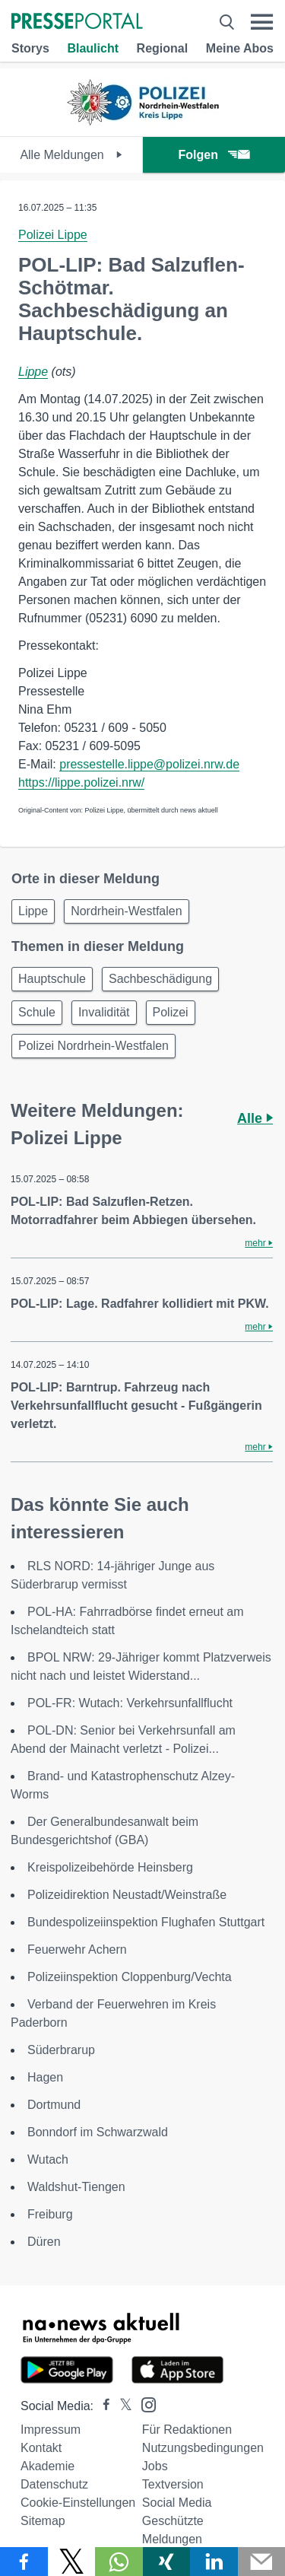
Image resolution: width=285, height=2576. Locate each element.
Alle (255, 1118)
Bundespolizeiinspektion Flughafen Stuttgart (145, 1922)
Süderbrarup (61, 2049)
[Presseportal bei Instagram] (144, 2403)
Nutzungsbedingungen (203, 2447)
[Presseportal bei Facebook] (101, 2405)
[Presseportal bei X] (121, 2405)
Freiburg (50, 2214)
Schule (36, 1012)
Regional (162, 48)
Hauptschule (52, 978)
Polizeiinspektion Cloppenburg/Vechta (129, 1976)
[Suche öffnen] (227, 22)
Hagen (45, 2077)
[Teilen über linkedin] (214, 2561)
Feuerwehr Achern (77, 1949)
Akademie (47, 2466)
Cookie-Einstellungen (78, 2502)
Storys (30, 48)
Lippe (33, 371)
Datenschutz (54, 2484)
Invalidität (104, 1012)
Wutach (47, 2159)
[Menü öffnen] (262, 22)
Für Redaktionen (187, 2429)
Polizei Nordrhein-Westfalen (93, 1045)
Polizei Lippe (52, 234)
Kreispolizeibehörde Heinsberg (110, 1867)
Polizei (170, 1012)
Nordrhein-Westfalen (126, 911)
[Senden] (262, 2561)
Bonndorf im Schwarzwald (97, 2132)
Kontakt (41, 2447)
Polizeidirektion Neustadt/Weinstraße (126, 1894)
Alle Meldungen (71, 154)
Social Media (177, 2502)
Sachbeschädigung (160, 978)
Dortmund (54, 2104)
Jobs (155, 2466)
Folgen (214, 154)
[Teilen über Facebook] (24, 2561)
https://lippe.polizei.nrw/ (81, 782)
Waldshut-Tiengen (76, 2186)
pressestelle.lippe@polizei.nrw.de (149, 764)
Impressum (51, 2429)
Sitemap (43, 2520)
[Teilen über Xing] (167, 2561)
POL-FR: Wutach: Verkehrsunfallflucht (130, 1703)
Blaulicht (93, 48)
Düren (44, 2241)
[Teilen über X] (72, 2561)
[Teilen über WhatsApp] (119, 2561)
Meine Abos (240, 48)
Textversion (173, 2484)
